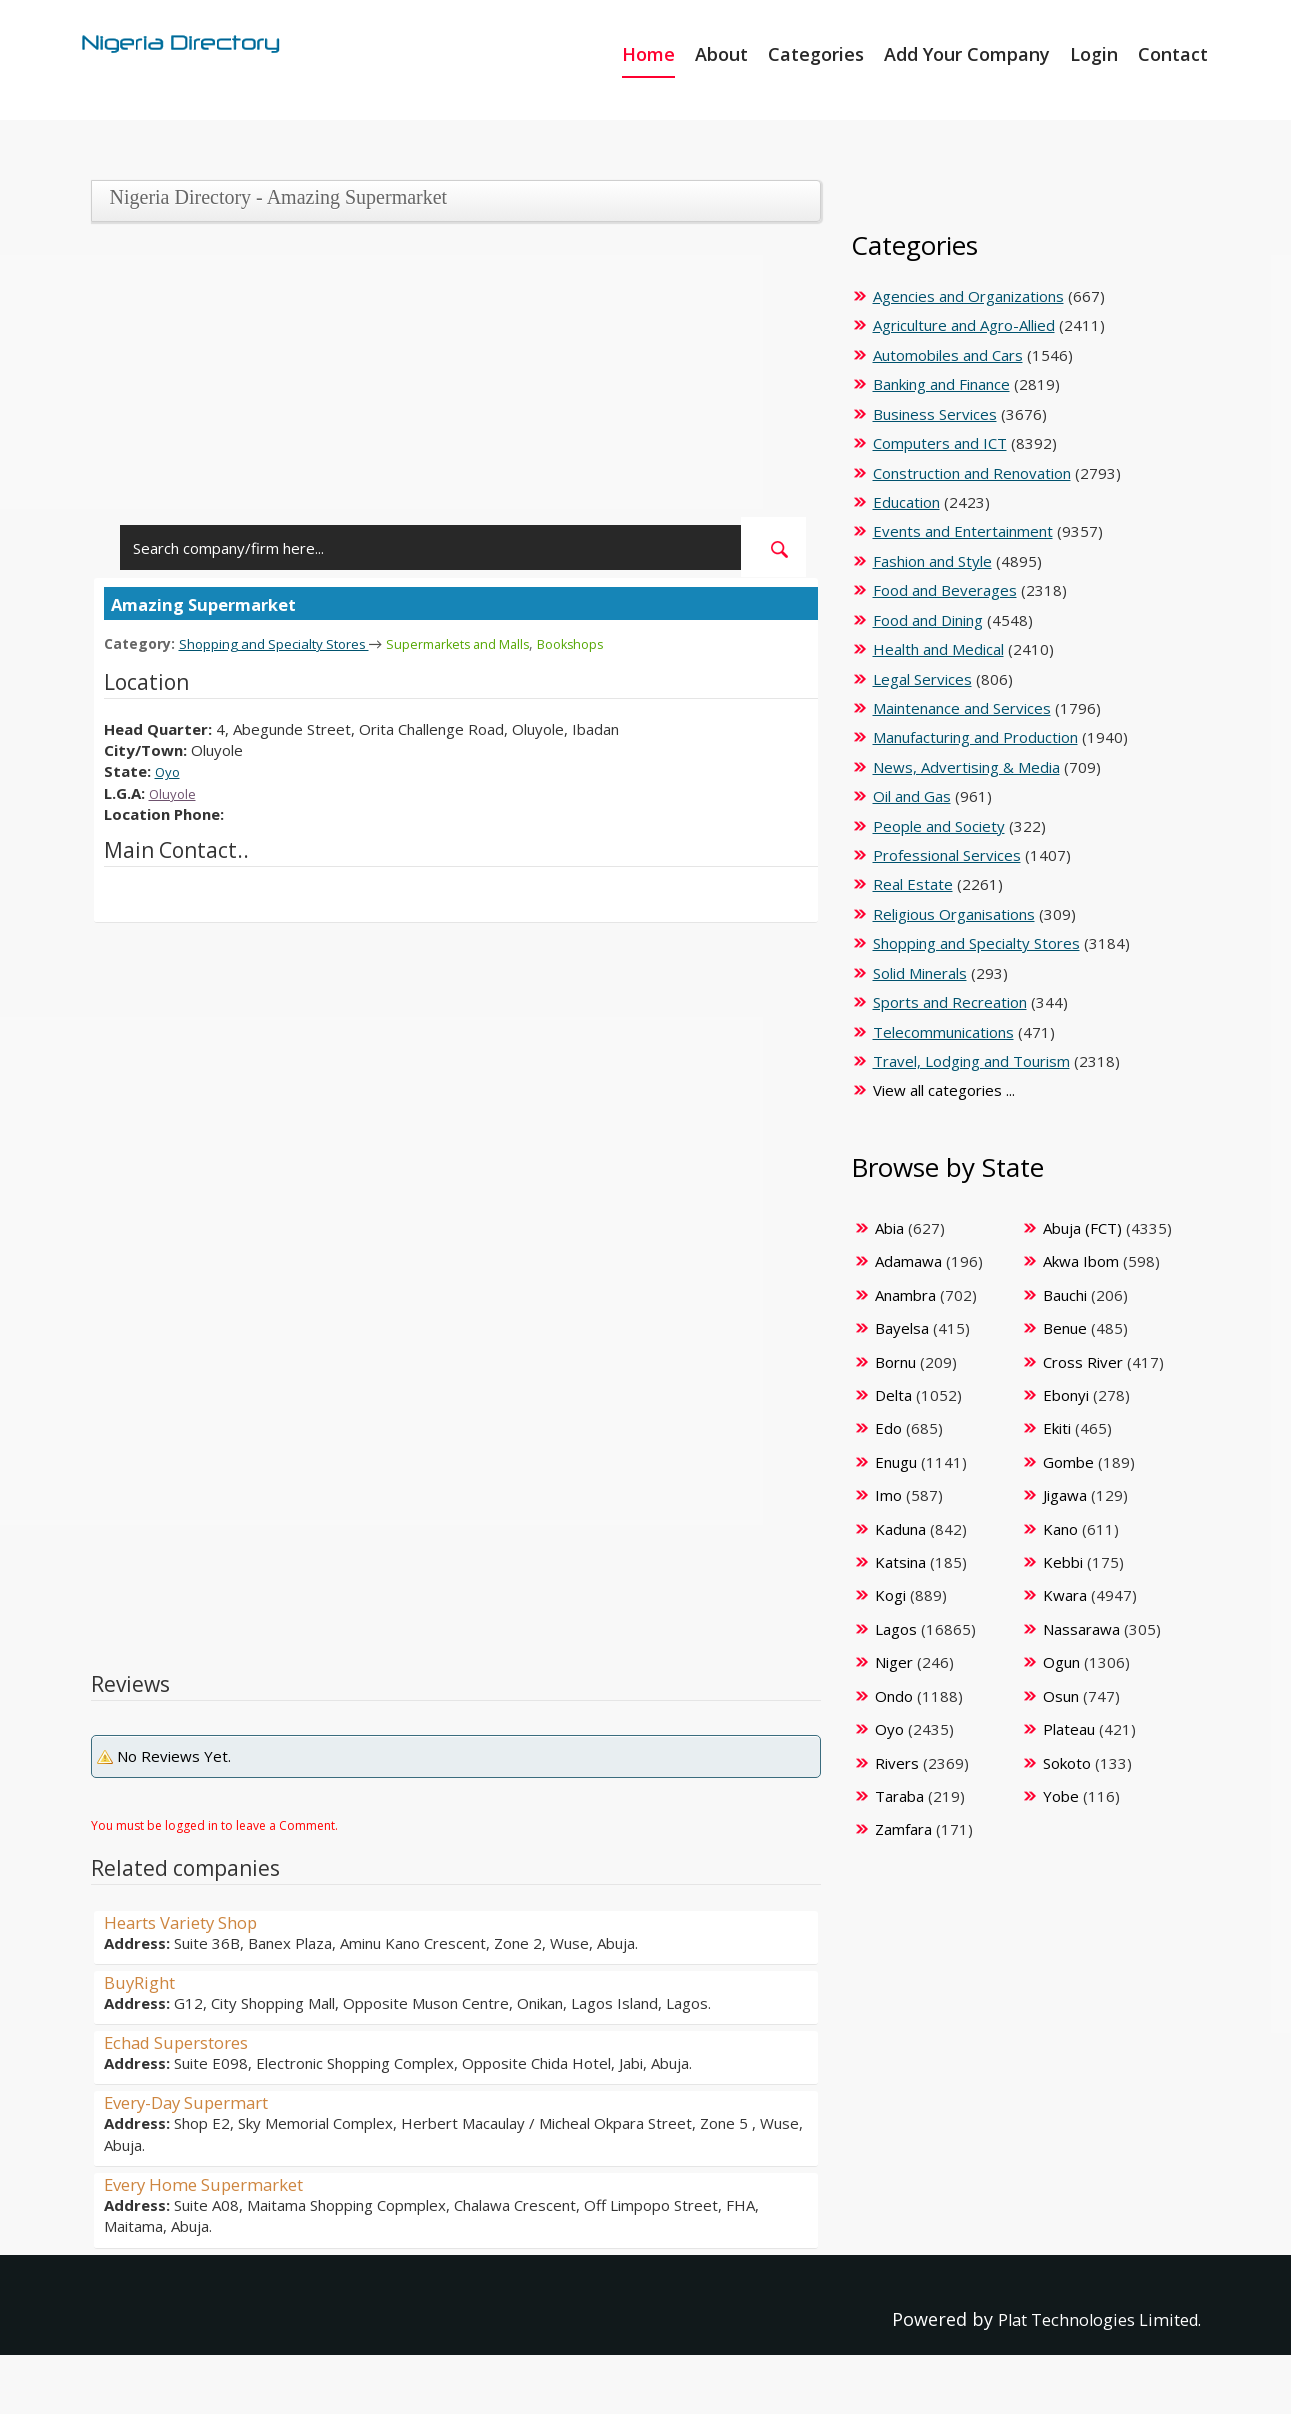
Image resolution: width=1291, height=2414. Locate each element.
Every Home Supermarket (214, 2183)
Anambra (905, 1295)
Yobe (1061, 1796)
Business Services (935, 414)
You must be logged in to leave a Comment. (214, 1824)
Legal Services (922, 679)
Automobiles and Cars (948, 355)
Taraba (899, 1796)
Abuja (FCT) (1082, 1228)
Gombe (1068, 1462)
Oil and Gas (912, 796)
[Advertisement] (448, 377)
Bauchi (1065, 1295)
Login (1094, 54)
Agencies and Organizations (968, 296)
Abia (889, 1228)
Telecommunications (943, 1032)
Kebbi (1063, 1562)
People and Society (939, 826)
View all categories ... (944, 1090)
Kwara (1065, 1595)
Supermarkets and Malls (485, 643)
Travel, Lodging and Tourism (971, 1061)
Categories (816, 54)
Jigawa (1065, 1495)
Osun (1061, 1696)
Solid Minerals (920, 973)
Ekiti (1057, 1428)
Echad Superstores (185, 2041)
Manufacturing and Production (975, 737)
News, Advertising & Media (966, 767)
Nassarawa (1081, 1629)
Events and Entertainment (963, 531)
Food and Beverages (945, 590)
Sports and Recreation (950, 1002)
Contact (1173, 54)
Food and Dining (928, 620)
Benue (1065, 1328)
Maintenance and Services (962, 708)
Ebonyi (1066, 1395)
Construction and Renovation (972, 473)
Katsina (900, 1562)
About (721, 54)
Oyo (169, 770)
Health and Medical (938, 649)
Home (648, 54)
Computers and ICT (940, 443)
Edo (888, 1428)
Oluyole (175, 792)
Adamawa (908, 1261)
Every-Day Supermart (195, 2101)
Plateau (1069, 1729)
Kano (1060, 1529)
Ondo (894, 1696)
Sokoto (1067, 1763)
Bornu (895, 1362)
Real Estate (913, 884)
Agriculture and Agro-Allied (964, 325)
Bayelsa (902, 1328)
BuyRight (143, 1981)
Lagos (896, 1629)
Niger (894, 1662)
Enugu (896, 1462)
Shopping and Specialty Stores (284, 643)
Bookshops (608, 643)
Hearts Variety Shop (190, 1921)
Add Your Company (967, 54)
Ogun (1061, 1662)
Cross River (1083, 1362)
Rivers (897, 1763)
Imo (888, 1495)
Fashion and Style (932, 561)
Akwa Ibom (1081, 1261)
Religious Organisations (954, 914)
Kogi (890, 1595)
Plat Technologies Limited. (1086, 2318)
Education (906, 502)
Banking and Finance (941, 384)
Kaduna (900, 1529)
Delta (893, 1395)
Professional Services (947, 855)
